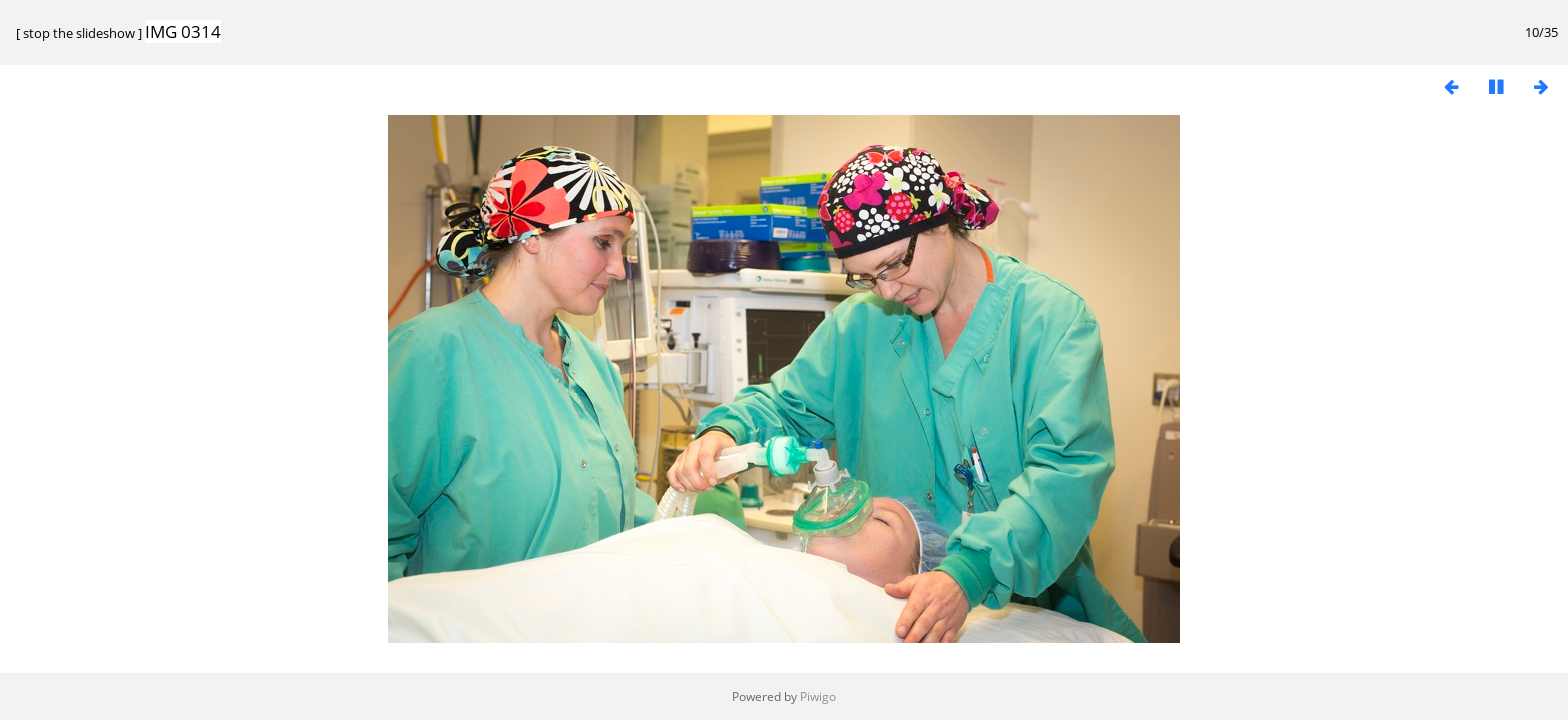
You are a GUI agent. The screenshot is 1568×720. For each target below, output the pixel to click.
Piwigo (818, 696)
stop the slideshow (79, 33)
